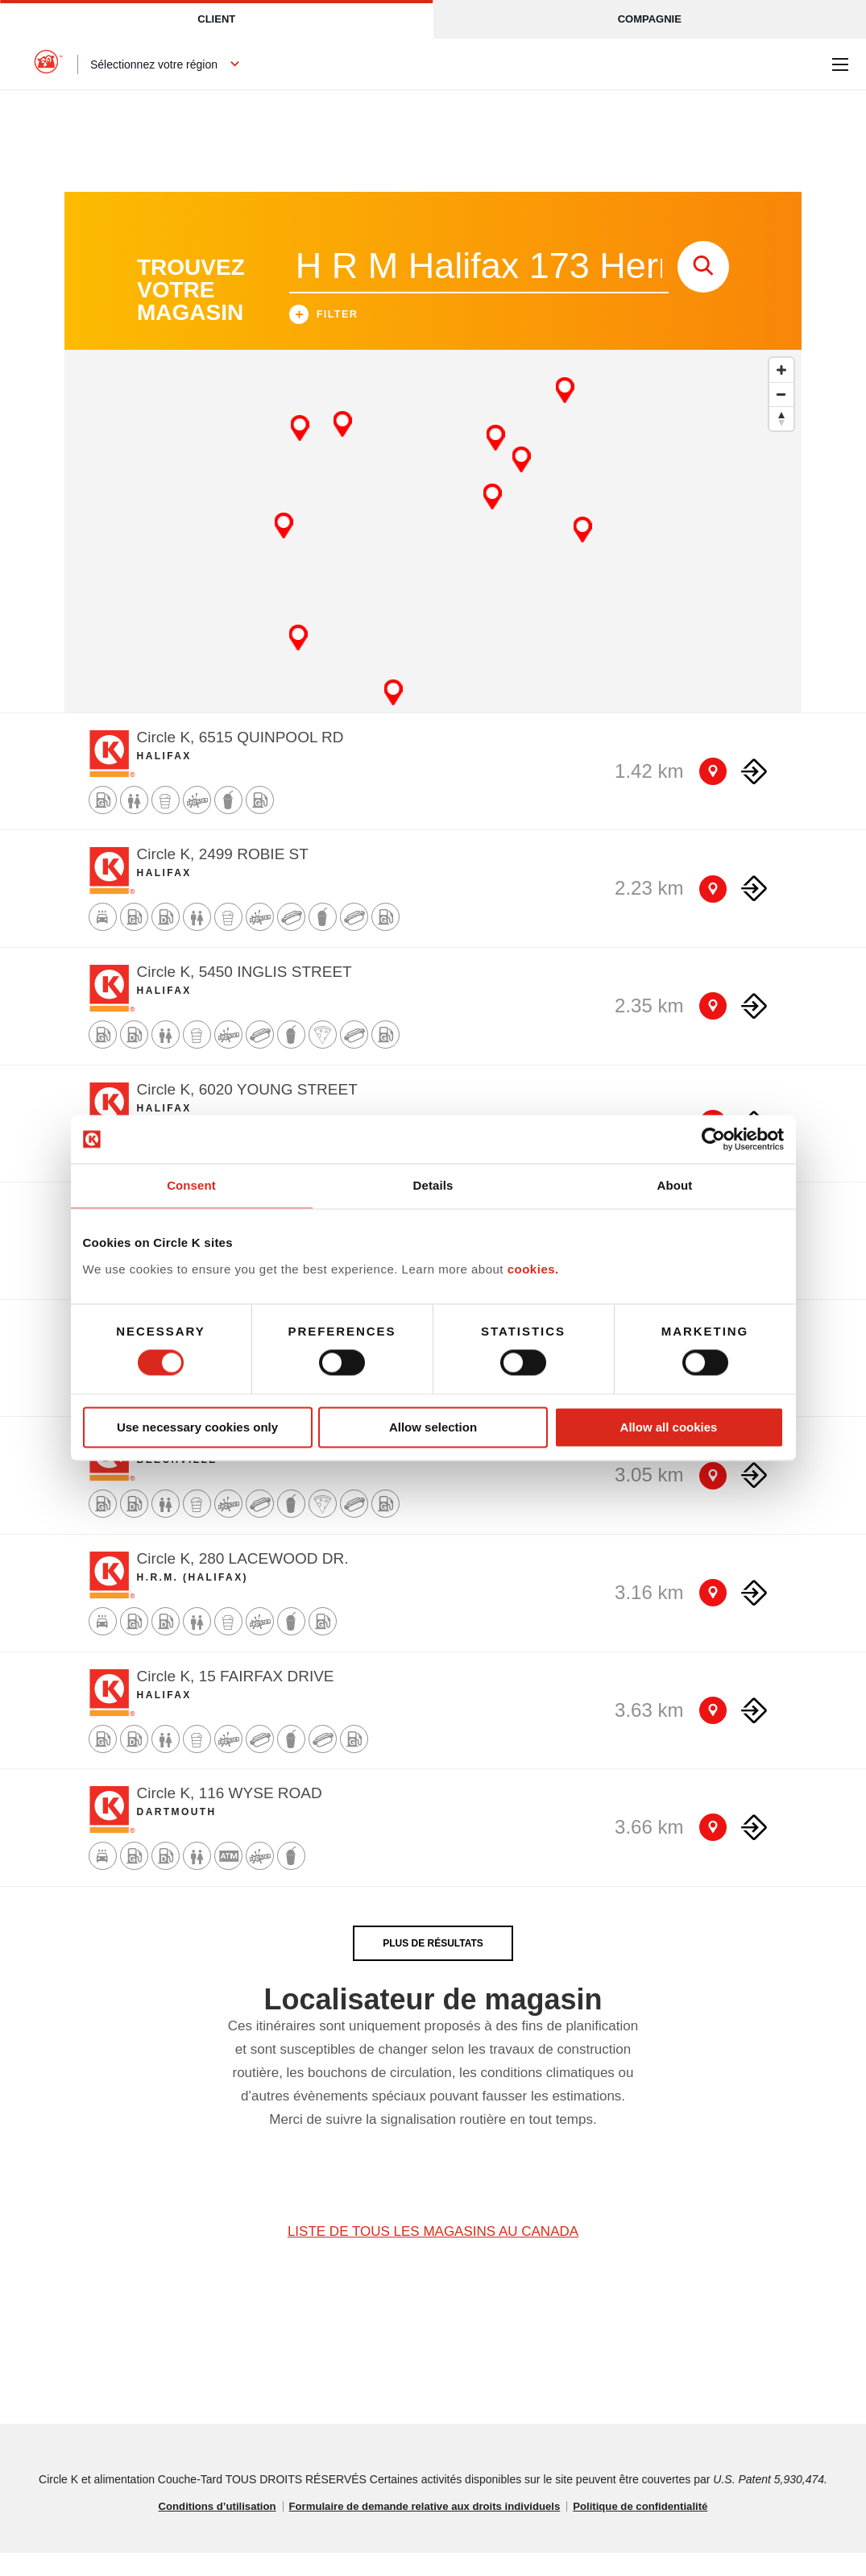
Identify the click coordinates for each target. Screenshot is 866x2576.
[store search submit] (703, 290)
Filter (323, 339)
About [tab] (675, 1185)
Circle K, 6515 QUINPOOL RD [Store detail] (240, 760)
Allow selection (433, 1427)
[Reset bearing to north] (781, 442)
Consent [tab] (191, 1185)
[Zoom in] (781, 393)
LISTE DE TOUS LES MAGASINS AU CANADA (433, 2254)
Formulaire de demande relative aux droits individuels (424, 2530)
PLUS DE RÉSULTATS (433, 1966)
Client (216, 19)
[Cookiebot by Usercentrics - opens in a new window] (713, 1139)
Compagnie (650, 19)
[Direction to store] (754, 795)
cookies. (533, 1269)
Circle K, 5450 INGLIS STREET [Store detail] (244, 995)
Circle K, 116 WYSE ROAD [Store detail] (229, 1816)
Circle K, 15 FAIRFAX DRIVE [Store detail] (235, 1699)
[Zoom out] (781, 417)
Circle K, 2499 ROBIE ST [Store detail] (223, 878)
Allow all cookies (669, 1427)
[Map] (433, 554)
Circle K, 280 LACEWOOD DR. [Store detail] (243, 1581)
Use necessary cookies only (197, 1427)
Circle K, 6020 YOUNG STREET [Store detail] (247, 1112)
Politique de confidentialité (653, 2530)
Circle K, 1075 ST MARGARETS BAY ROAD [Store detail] (288, 1464)
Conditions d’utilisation (204, 2530)
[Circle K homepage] (48, 64)
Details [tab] (433, 1185)
